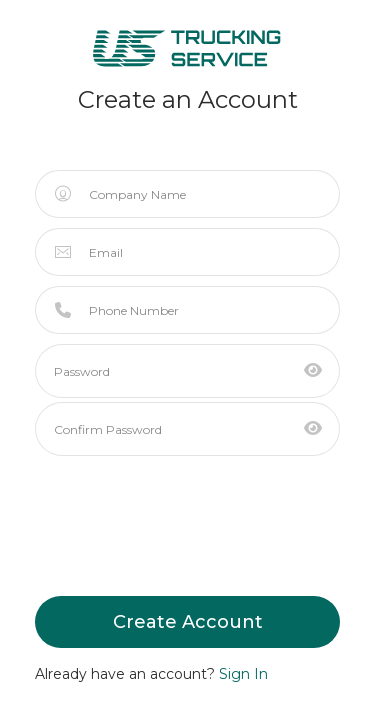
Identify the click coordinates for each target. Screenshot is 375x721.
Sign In (243, 674)
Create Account (188, 622)
